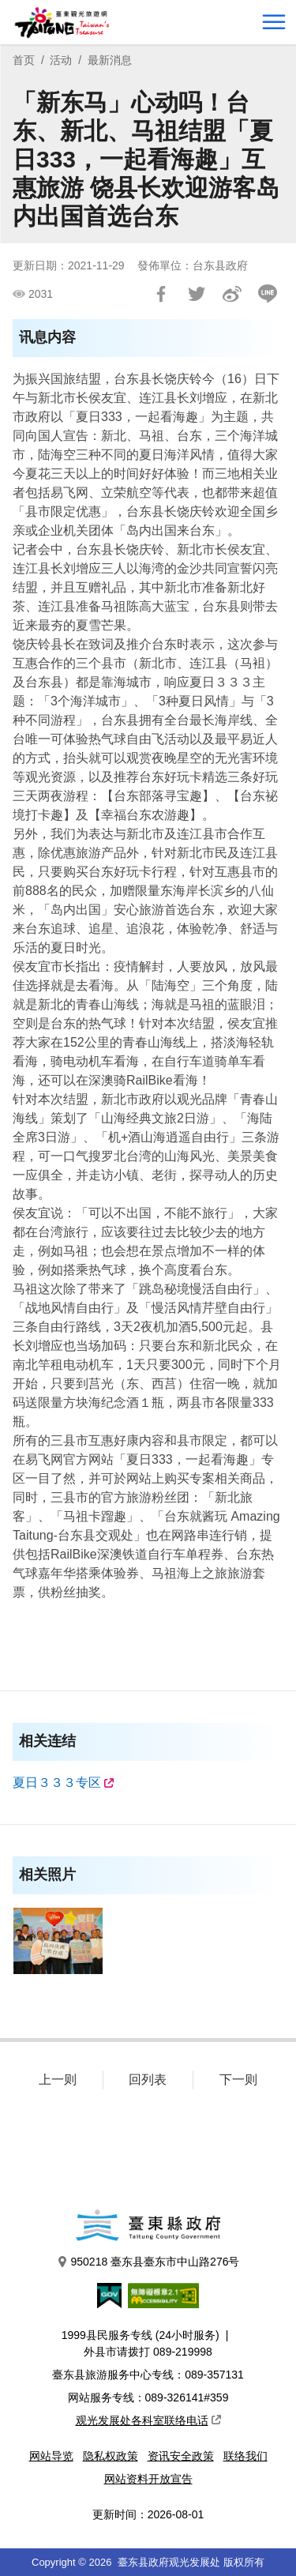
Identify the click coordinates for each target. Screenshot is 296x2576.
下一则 (238, 2079)
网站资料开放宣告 (148, 2479)
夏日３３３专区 (57, 1782)
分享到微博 (232, 294)
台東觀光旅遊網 (62, 22)
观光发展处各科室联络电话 (148, 2420)
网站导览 (51, 2456)
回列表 (148, 2079)
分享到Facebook (161, 294)
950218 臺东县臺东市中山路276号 (148, 2262)
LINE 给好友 (267, 294)
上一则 (58, 2079)
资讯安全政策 (181, 2456)
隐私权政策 (110, 2456)
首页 (24, 60)
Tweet (196, 294)
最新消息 (110, 60)
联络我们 (245, 2456)
